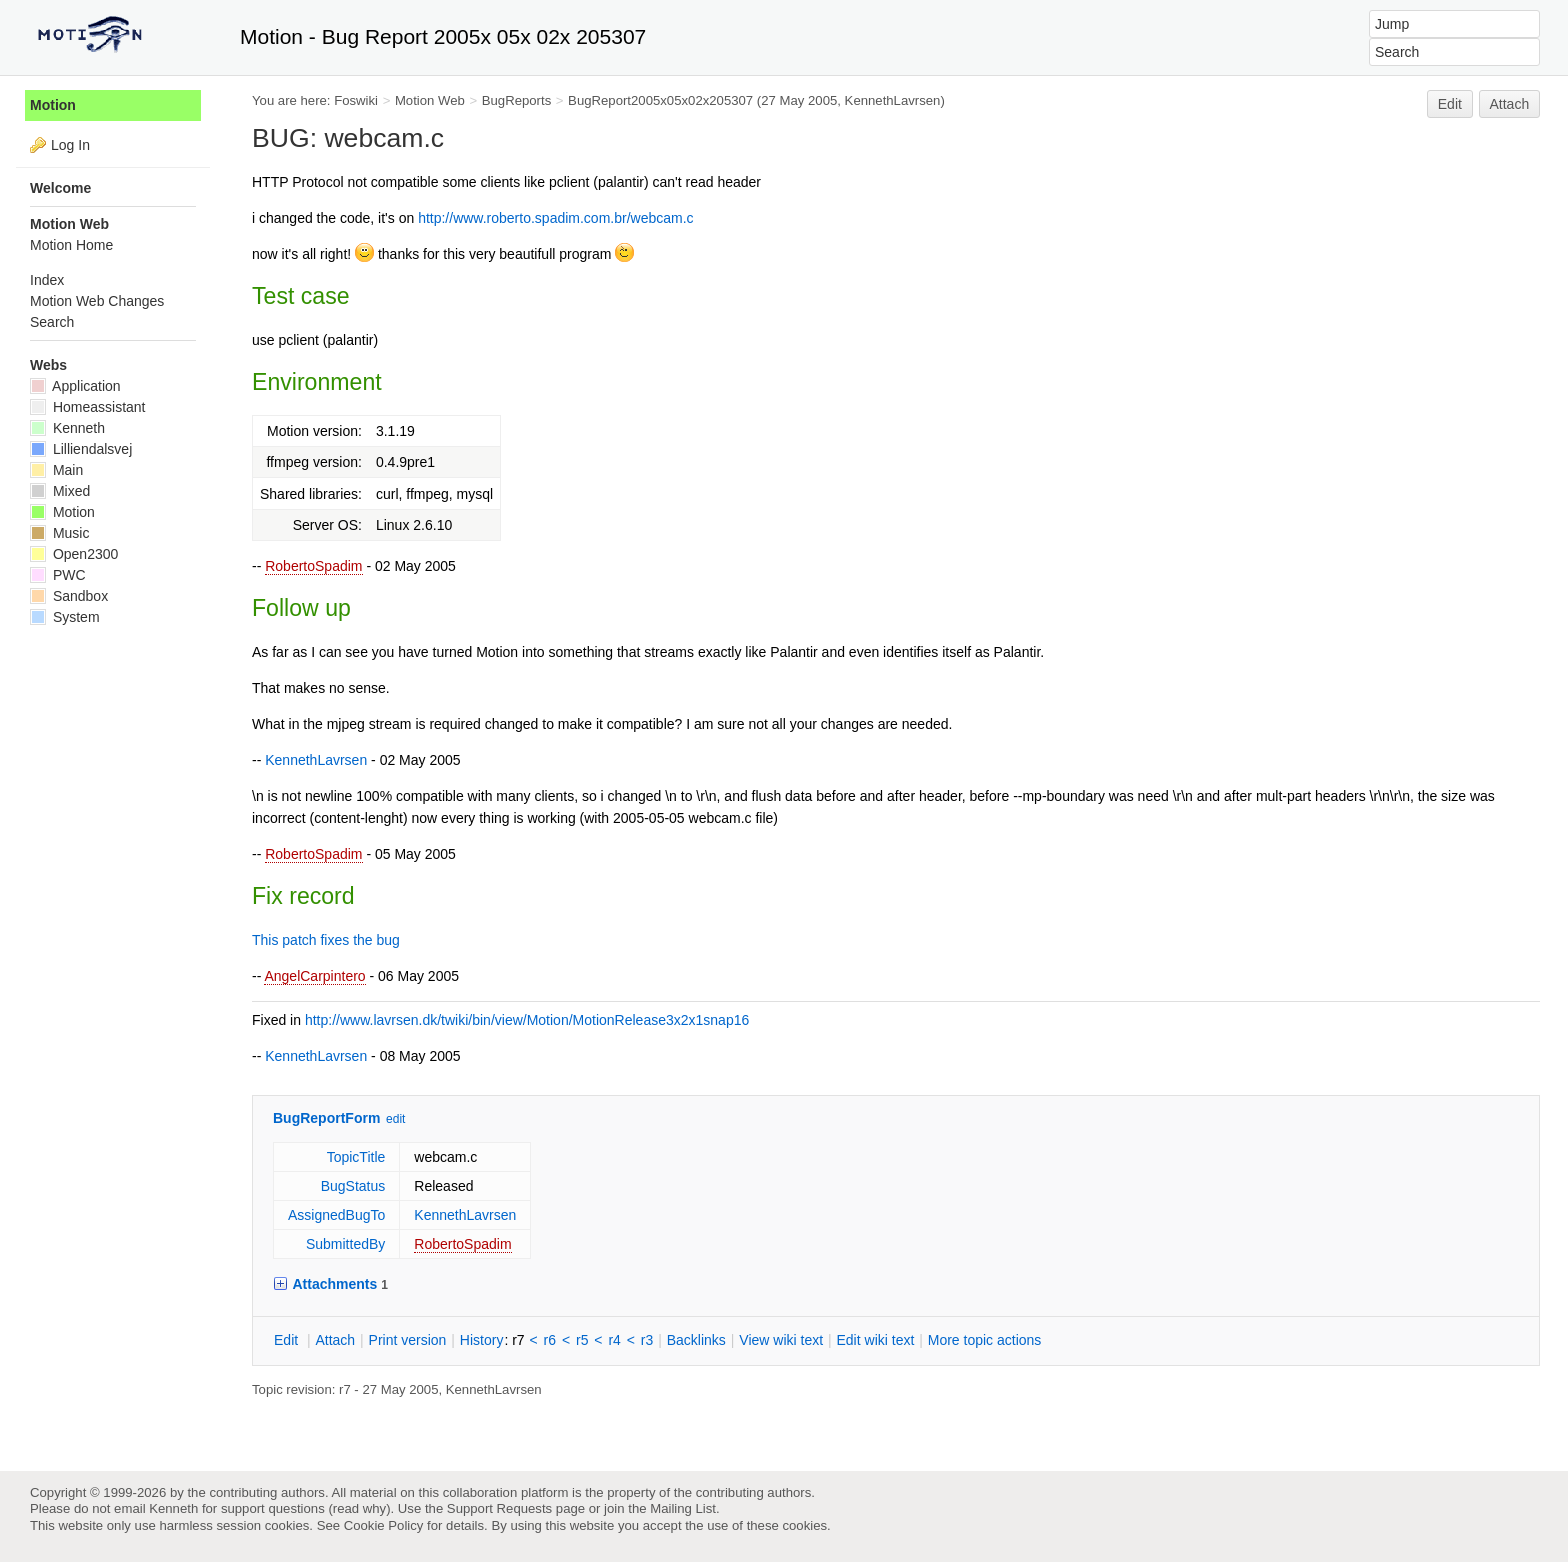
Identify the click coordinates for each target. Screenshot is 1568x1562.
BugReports (516, 100)
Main (56, 470)
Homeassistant (87, 407)
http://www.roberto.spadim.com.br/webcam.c (555, 218)
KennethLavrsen (893, 100)
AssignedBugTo (336, 1215)
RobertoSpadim (313, 566)
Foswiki (356, 100)
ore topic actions (985, 1340)
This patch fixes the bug (326, 940)
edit (395, 1119)
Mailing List (683, 1508)
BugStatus (353, 1186)
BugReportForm (326, 1118)
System (65, 617)
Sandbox (69, 596)
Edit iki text (876, 1340)
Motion (53, 105)
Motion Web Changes (97, 301)
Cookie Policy (384, 1525)
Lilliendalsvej (81, 449)
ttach (335, 1340)
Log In (70, 145)
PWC (58, 575)
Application (75, 386)
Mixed (60, 491)
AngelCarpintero (314, 976)
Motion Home (71, 245)
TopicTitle (356, 1157)
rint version (408, 1340)
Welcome (60, 188)
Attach (1510, 104)
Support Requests (499, 1508)
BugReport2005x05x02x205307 (660, 100)
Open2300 (74, 554)
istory (482, 1340)
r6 (550, 1340)
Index (47, 280)
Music (59, 533)
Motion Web (430, 100)
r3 (647, 1340)
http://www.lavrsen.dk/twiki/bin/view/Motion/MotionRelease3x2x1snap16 (527, 1020)
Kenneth (67, 428)
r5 (582, 1340)
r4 (614, 1340)
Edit (1450, 104)
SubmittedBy (345, 1244)
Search (52, 322)
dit (288, 1340)
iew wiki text (781, 1340)
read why (359, 1508)
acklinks (696, 1340)
